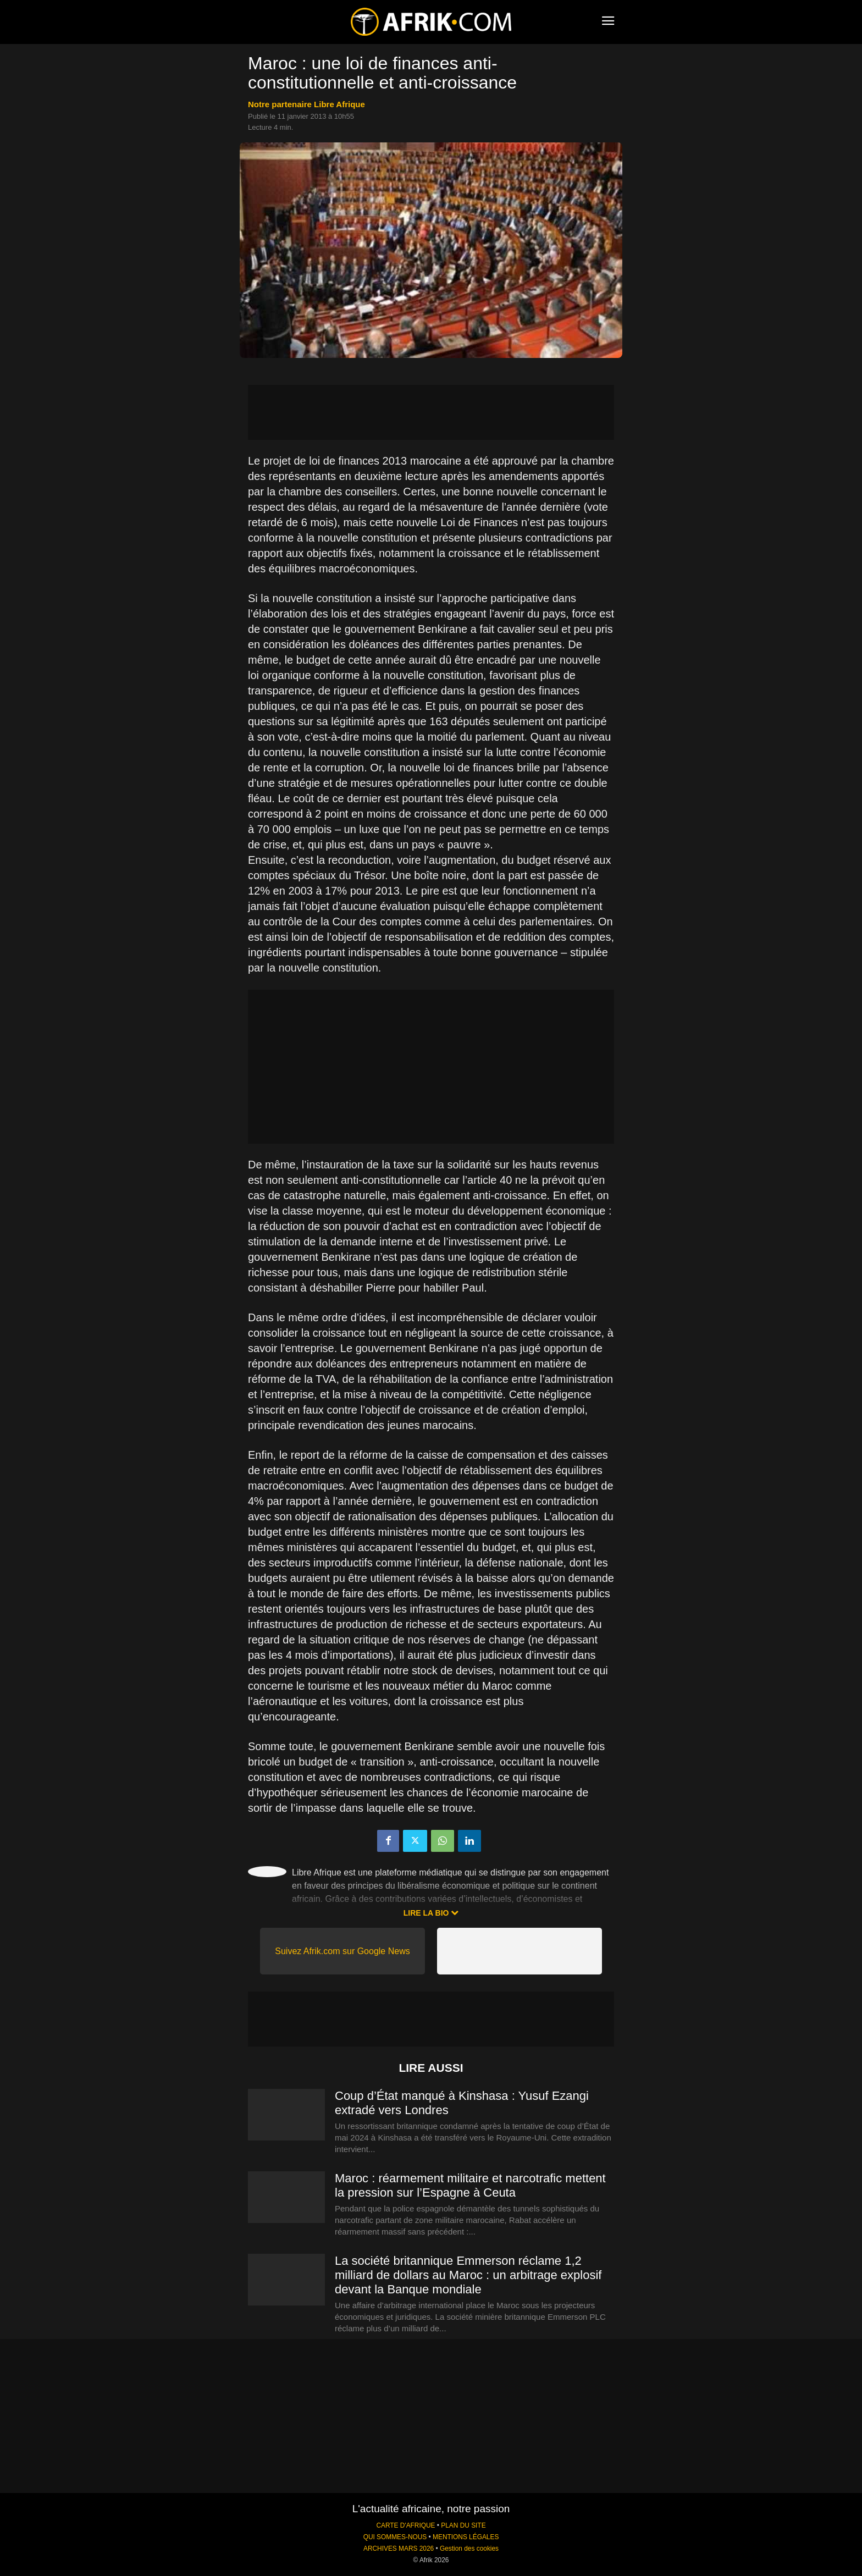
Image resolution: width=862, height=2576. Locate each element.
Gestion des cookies (469, 2548)
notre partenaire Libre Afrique (306, 104)
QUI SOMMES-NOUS (395, 2537)
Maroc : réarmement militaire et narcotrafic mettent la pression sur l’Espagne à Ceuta (470, 2185)
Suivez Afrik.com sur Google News (342, 1951)
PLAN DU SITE (463, 2525)
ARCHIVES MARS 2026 (398, 2548)
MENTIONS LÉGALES (466, 2537)
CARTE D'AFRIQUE (405, 2525)
